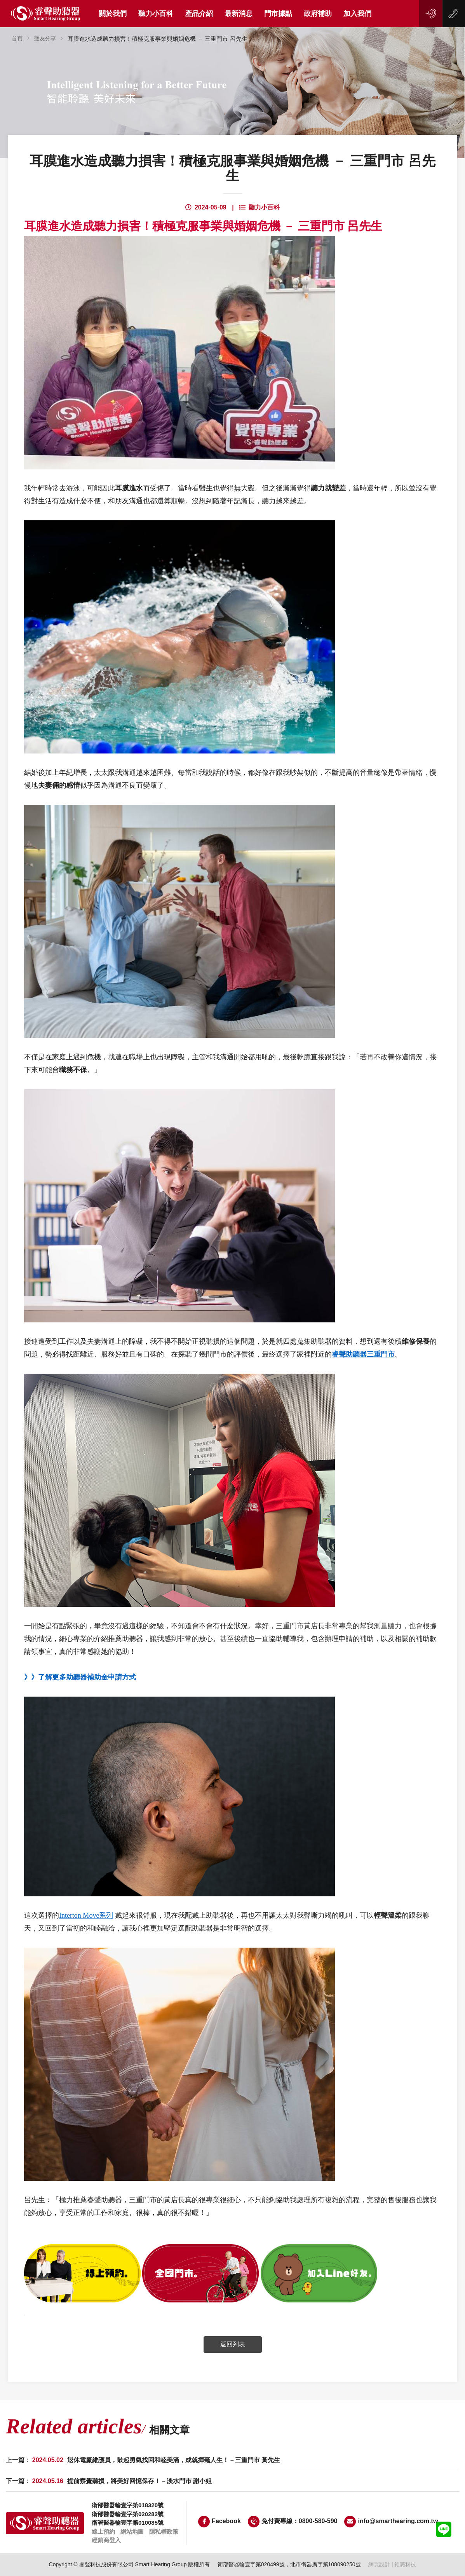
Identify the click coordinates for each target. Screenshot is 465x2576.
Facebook (219, 2521)
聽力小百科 (155, 13)
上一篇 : (143, 2460)
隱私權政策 (163, 2531)
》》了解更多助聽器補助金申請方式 (80, 1677)
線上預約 (430, 13)
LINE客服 (443, 2529)
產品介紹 (199, 13)
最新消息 (239, 13)
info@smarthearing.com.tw (391, 2521)
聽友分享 (45, 38)
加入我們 (357, 13)
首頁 (17, 38)
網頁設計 (379, 2564)
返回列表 (232, 2344)
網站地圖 (132, 2531)
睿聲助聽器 (45, 14)
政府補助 (318, 13)
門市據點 (278, 13)
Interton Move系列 (86, 1915)
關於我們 (113, 13)
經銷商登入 (106, 2540)
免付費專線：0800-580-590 (293, 2521)
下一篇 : (109, 2481)
